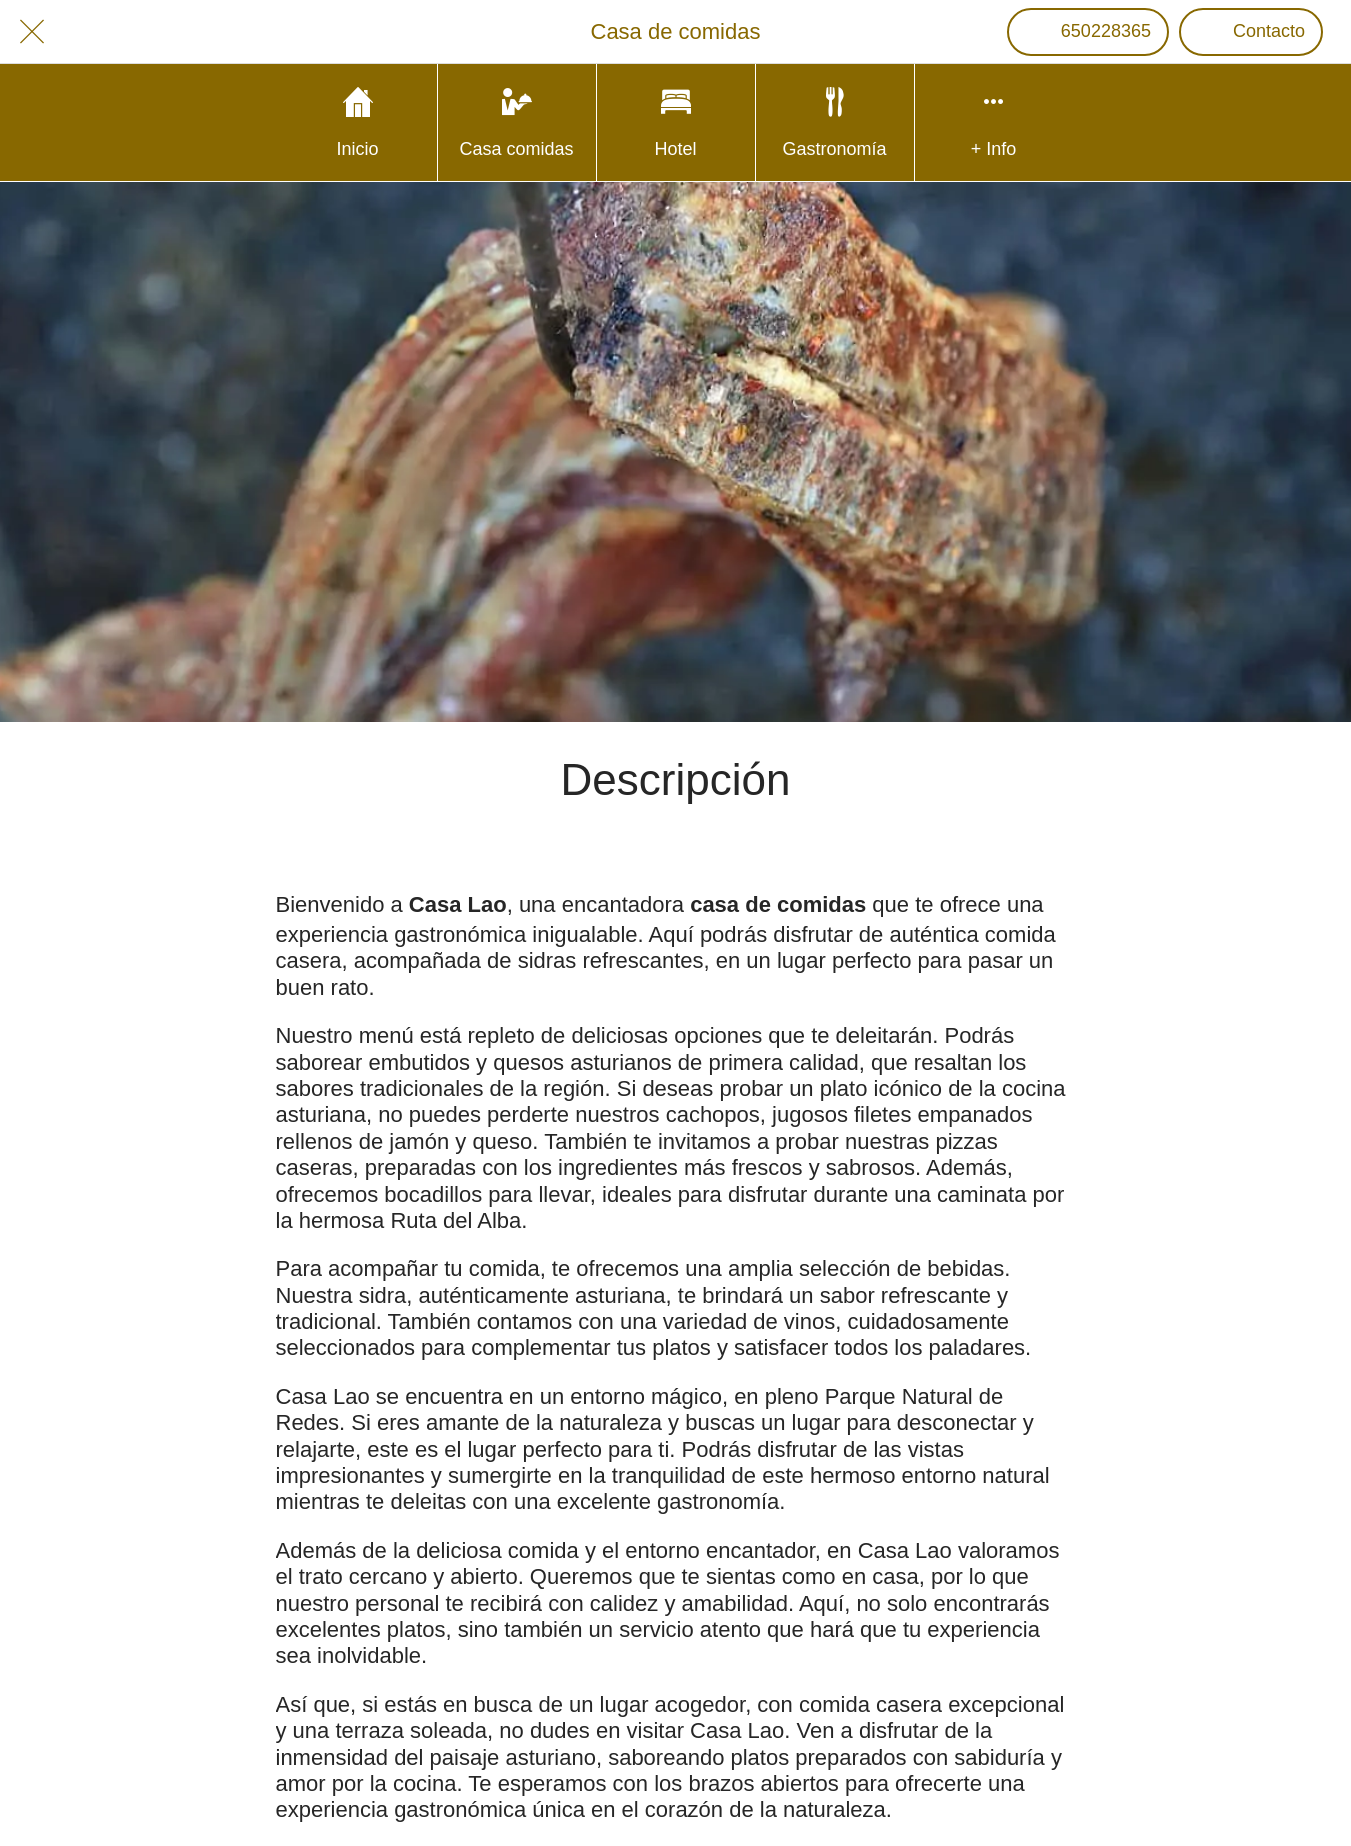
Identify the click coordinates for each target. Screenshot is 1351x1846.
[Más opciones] (994, 122)
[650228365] (1088, 32)
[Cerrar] (32, 32)
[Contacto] (1251, 32)
